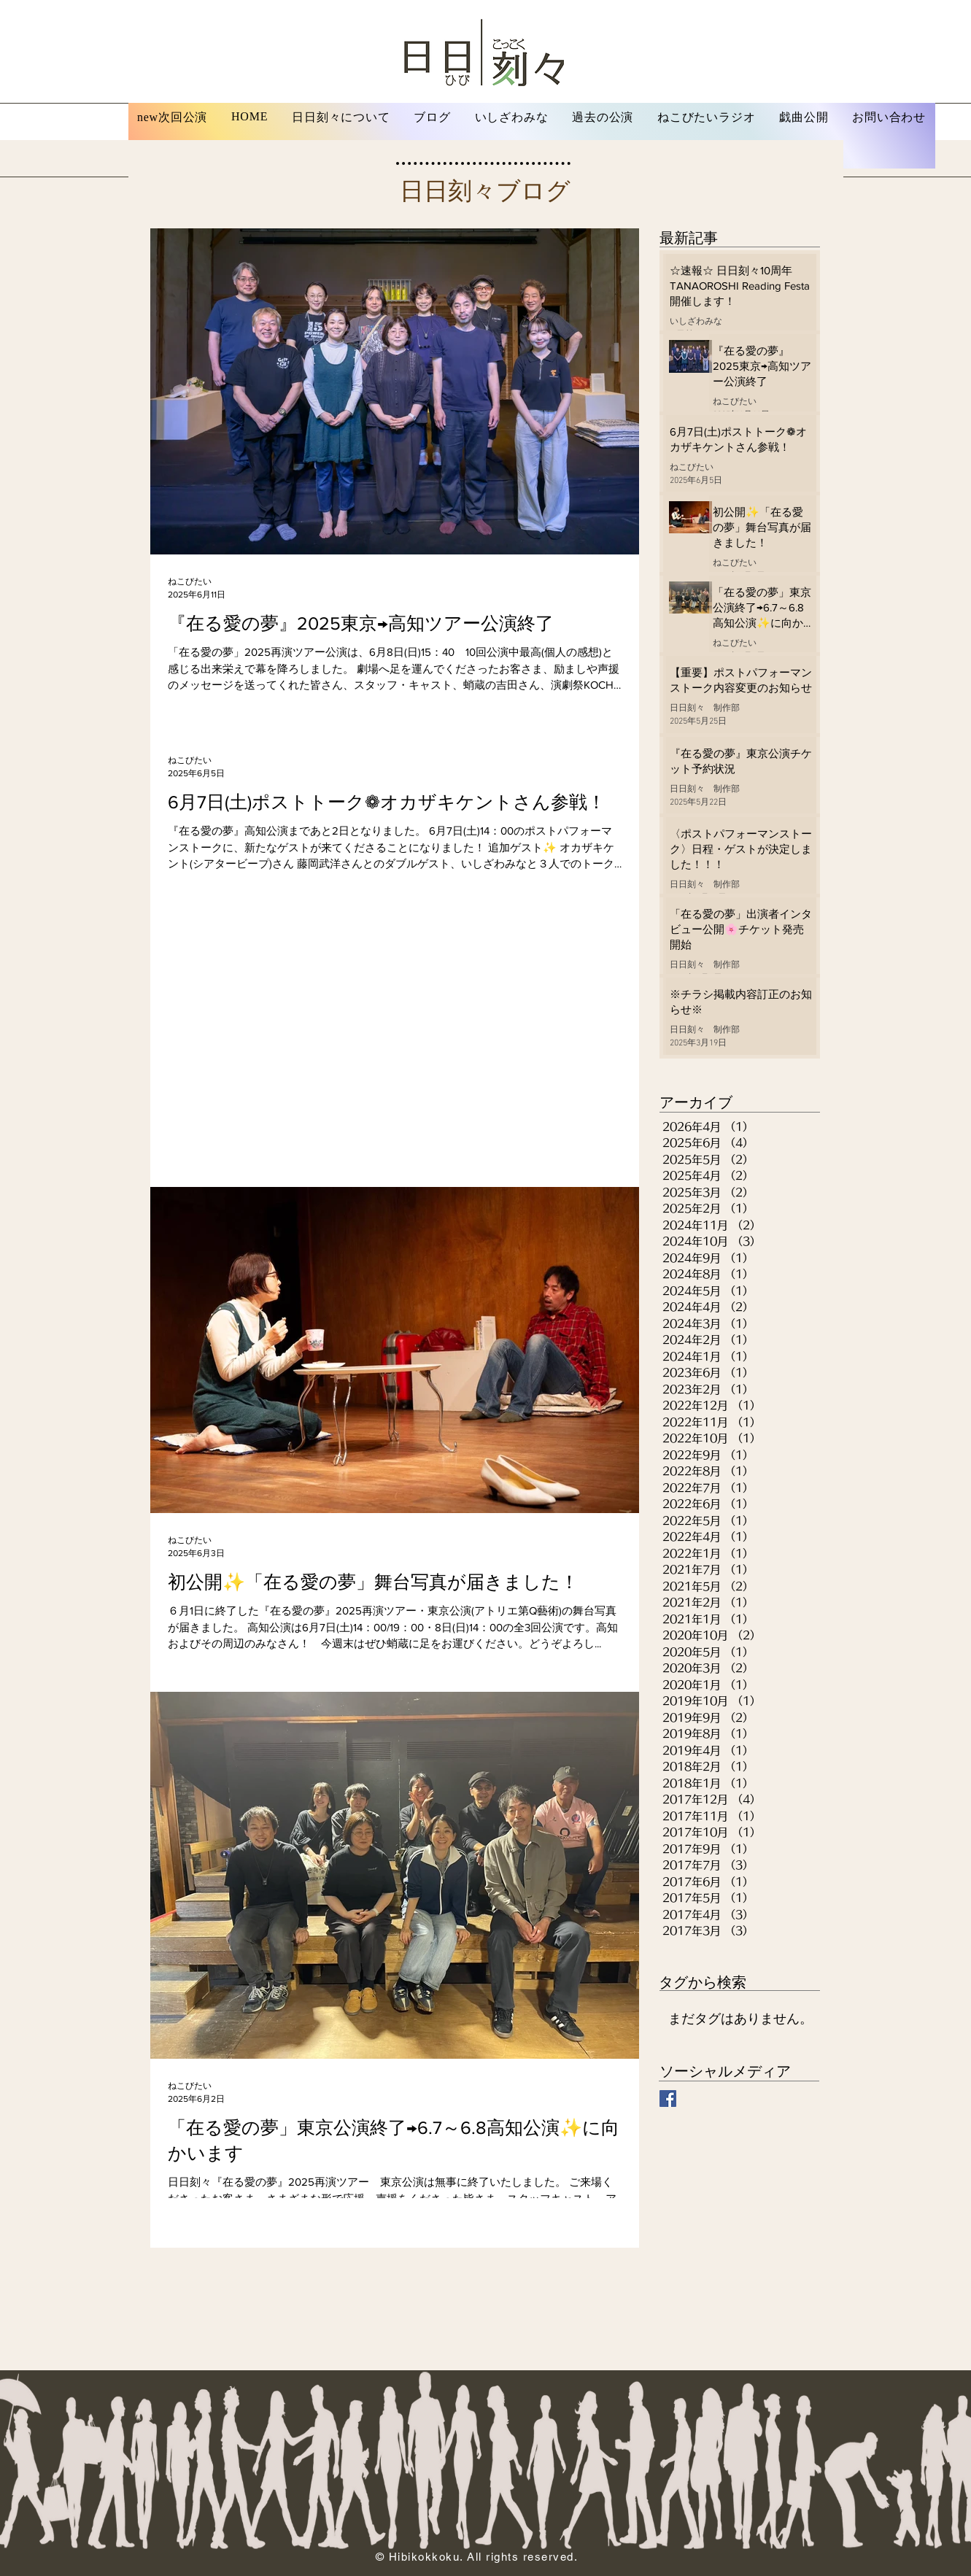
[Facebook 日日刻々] (667, 2098)
